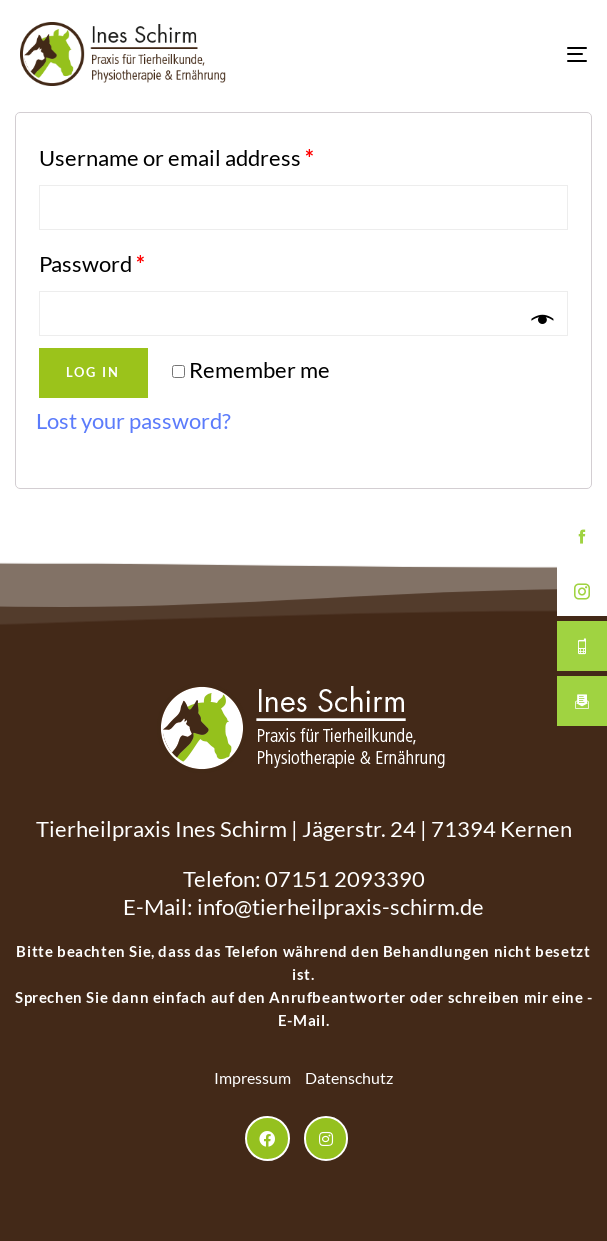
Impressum (252, 1077)
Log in (93, 372)
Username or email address (176, 157)
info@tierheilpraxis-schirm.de (340, 906)
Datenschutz (349, 1077)
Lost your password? (133, 420)
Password (92, 263)
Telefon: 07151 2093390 (304, 878)
